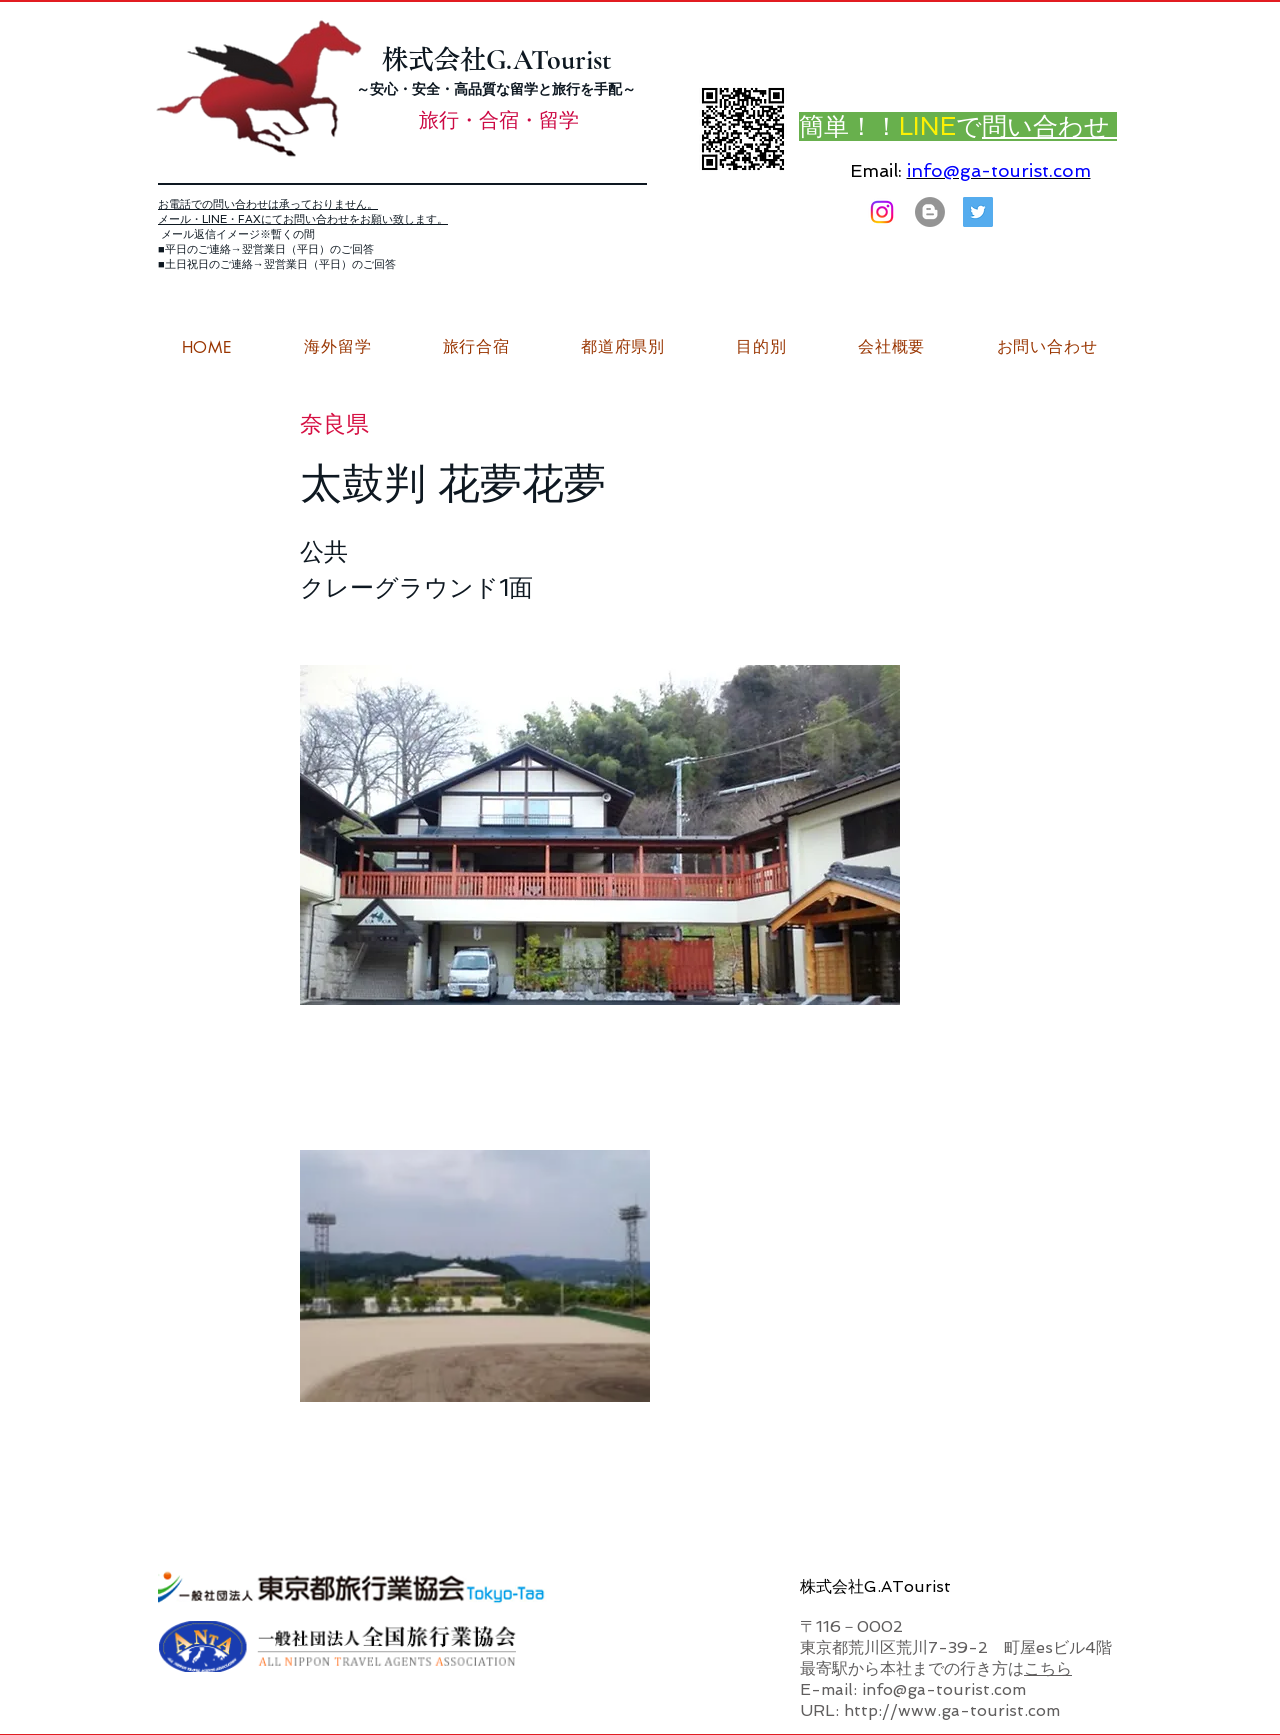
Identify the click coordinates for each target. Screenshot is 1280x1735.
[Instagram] (882, 212)
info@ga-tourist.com (999, 170)
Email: (876, 170)
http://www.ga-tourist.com (952, 1710)
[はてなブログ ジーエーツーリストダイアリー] (930, 212)
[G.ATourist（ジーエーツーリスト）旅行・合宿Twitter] (978, 212)
